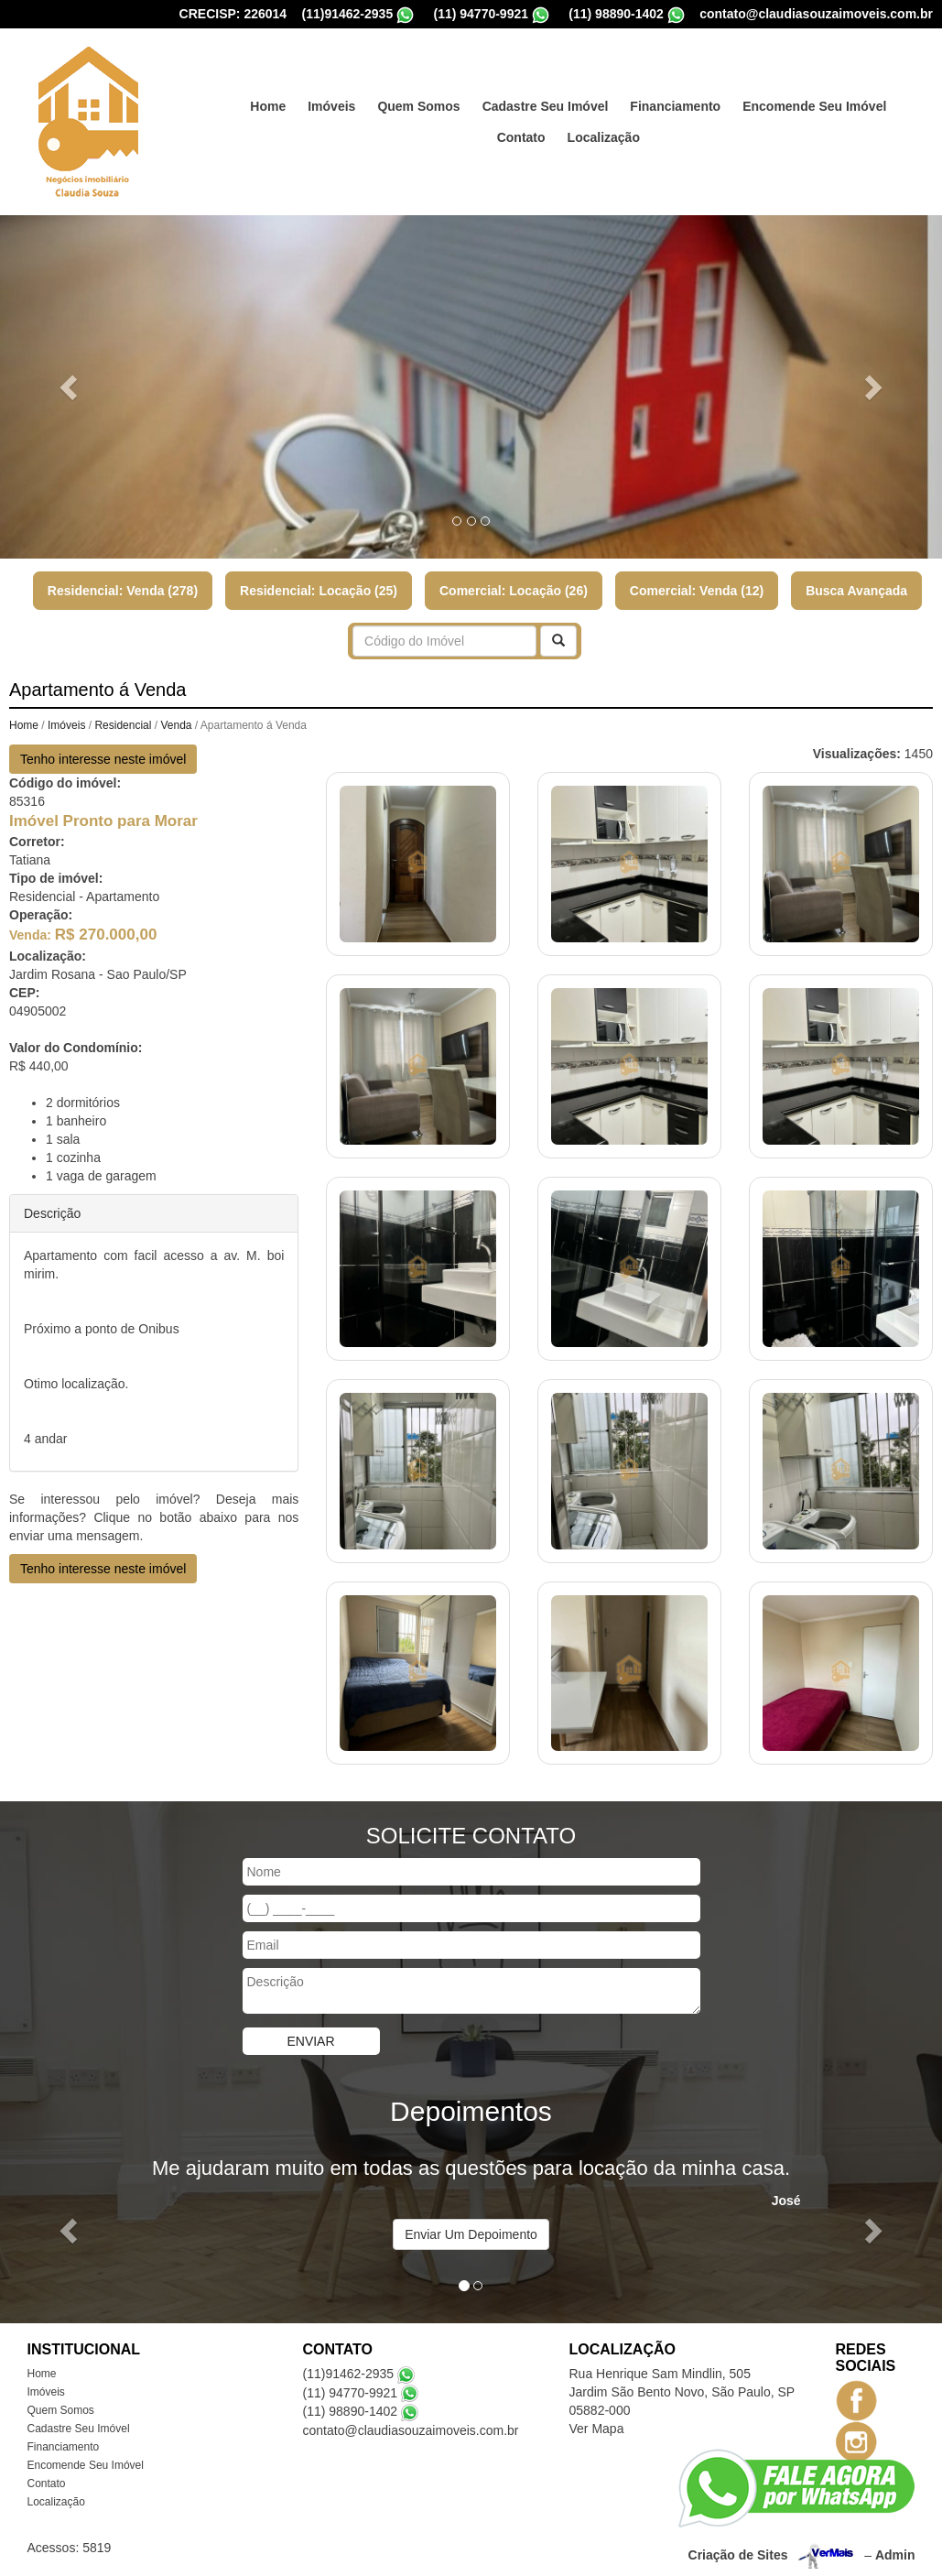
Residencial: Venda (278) (123, 584)
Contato (521, 131)
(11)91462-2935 (349, 2367)
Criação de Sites (738, 2548)
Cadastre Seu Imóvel (545, 99)
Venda (175, 718)
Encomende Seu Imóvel (814, 99)
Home (268, 99)
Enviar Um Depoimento (471, 2228)
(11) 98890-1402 (350, 2404)
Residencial (122, 718)
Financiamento (675, 99)
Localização (604, 131)
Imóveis (331, 99)
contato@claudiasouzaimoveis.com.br (411, 2424)
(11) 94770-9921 (350, 2386)
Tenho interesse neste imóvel (103, 752)
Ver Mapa (596, 2422)
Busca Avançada (856, 584)
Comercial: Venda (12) (696, 584)
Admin (895, 2548)
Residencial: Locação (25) (318, 584)
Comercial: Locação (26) (513, 584)
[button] (70, 380)
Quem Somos (418, 99)
